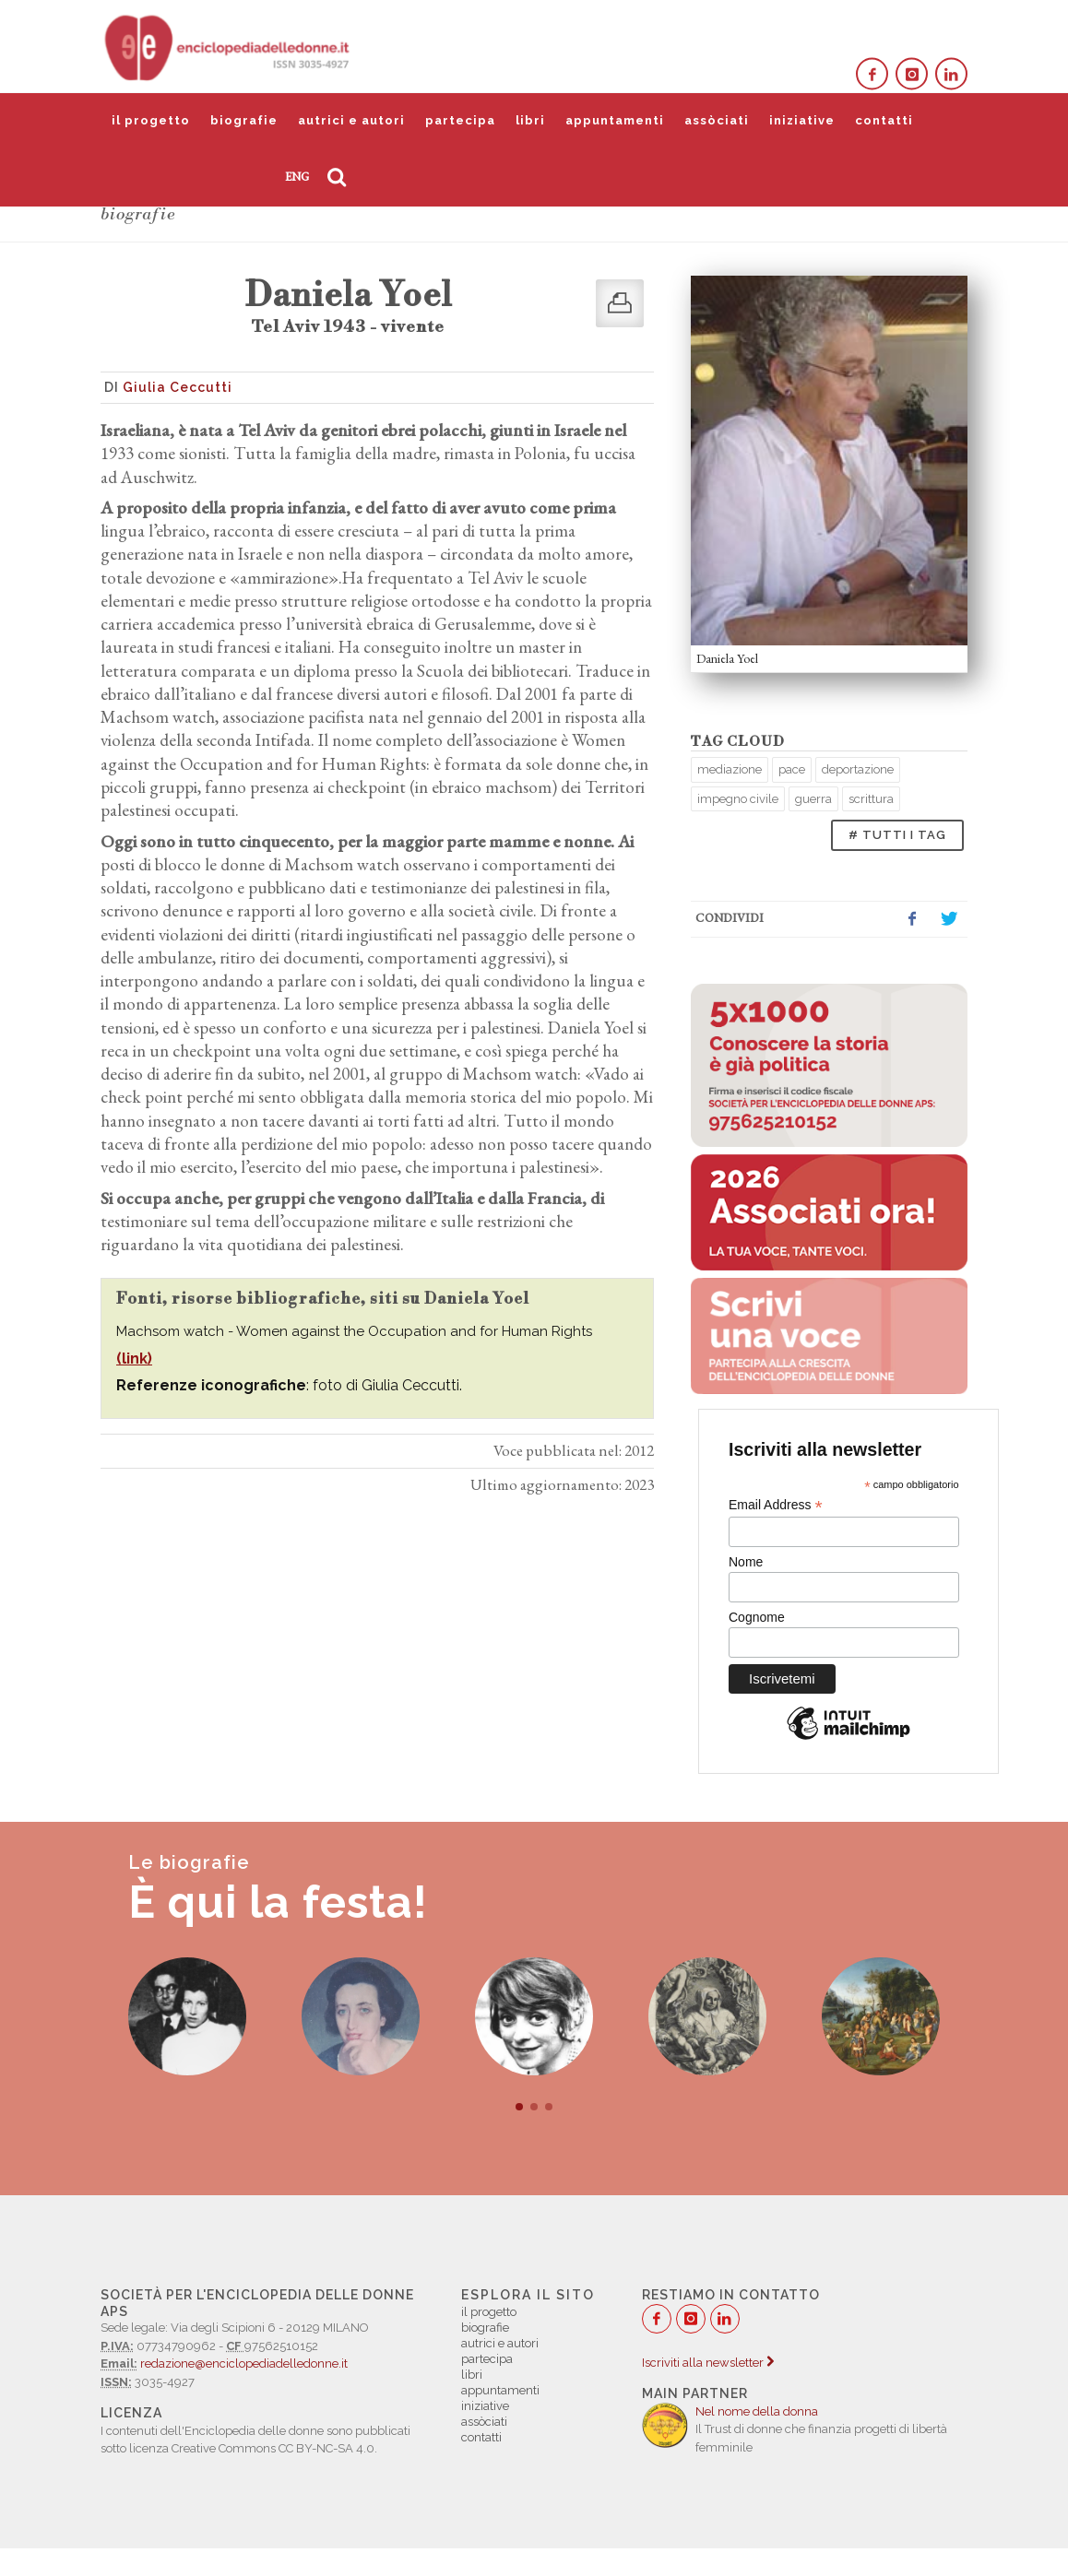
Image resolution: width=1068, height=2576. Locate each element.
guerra (813, 799)
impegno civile (737, 799)
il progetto (151, 120)
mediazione (729, 769)
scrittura (871, 799)
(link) (134, 1358)
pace (791, 769)
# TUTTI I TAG (897, 835)
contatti (884, 120)
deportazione (858, 769)
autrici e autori (351, 120)
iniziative (802, 120)
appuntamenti (614, 120)
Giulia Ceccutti (177, 387)
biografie (244, 120)
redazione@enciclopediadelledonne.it (244, 2363)
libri (530, 120)
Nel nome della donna (756, 2411)
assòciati (716, 120)
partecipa (460, 120)
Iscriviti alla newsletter (708, 2362)
